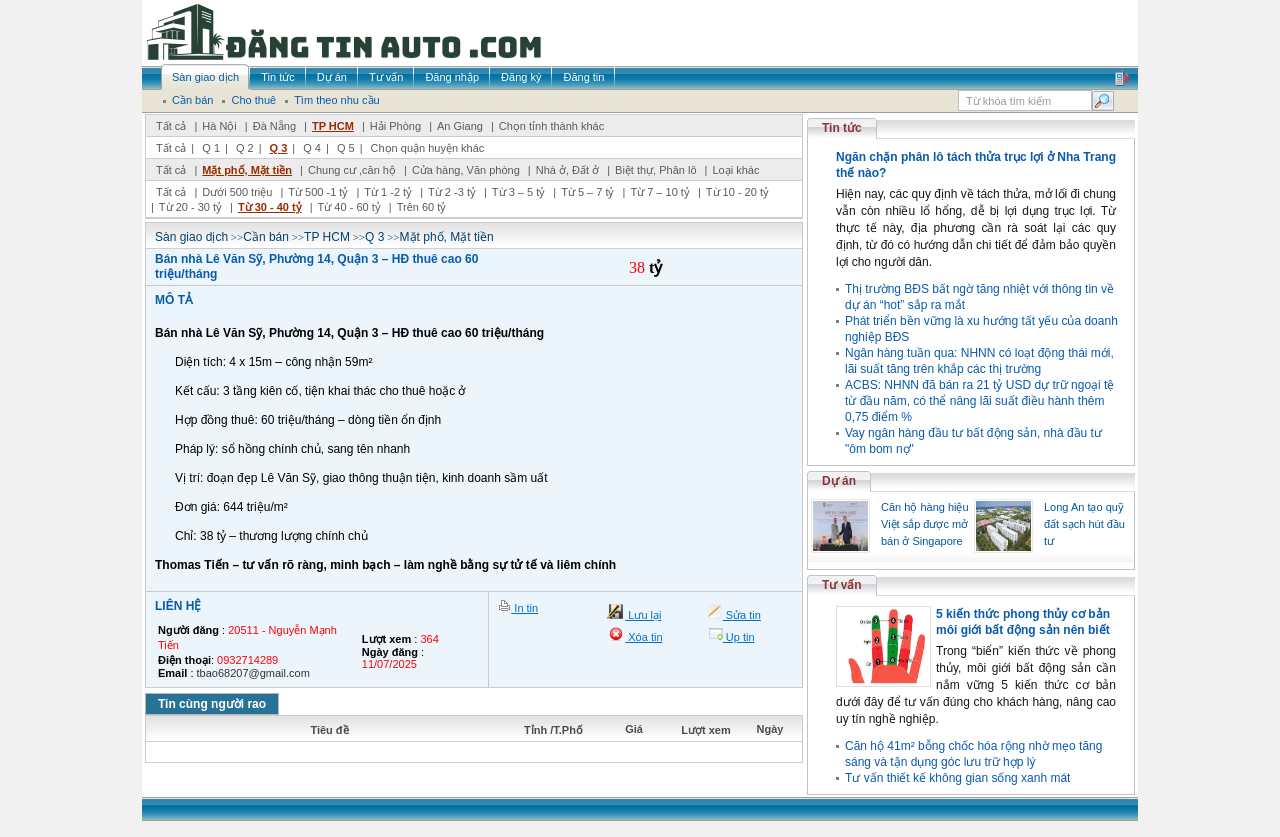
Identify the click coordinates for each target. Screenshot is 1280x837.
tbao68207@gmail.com (253, 673)
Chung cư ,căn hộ (352, 170)
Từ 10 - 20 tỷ (737, 192)
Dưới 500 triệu (237, 192)
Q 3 (279, 148)
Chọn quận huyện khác (428, 148)
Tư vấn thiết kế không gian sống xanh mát (957, 778)
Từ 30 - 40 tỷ (270, 207)
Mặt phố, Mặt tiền (247, 170)
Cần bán (266, 237)
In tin (524, 608)
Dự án (839, 481)
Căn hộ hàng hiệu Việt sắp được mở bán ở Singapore (925, 524)
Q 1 (211, 148)
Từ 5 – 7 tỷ (587, 192)
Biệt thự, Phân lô (656, 170)
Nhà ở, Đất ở (567, 170)
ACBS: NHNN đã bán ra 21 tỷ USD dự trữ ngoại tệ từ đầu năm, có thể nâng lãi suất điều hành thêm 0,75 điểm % (979, 401)
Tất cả (171, 126)
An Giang (460, 126)
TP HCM (333, 126)
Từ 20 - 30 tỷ (190, 207)
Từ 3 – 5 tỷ (518, 192)
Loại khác (735, 170)
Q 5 (346, 148)
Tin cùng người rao (212, 704)
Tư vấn (842, 585)
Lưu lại (643, 615)
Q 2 (245, 148)
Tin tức (842, 128)
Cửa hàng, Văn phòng (466, 170)
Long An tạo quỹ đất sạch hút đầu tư (1084, 524)
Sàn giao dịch (191, 237)
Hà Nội (219, 126)
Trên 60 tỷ (422, 207)
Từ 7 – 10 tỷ (659, 192)
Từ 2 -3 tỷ (452, 192)
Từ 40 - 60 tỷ (349, 207)
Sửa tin (742, 615)
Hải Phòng (395, 126)
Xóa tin (643, 637)
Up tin (739, 637)
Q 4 (312, 148)
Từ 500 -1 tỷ (318, 192)
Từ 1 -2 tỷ (388, 192)
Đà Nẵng (274, 126)
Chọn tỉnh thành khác (551, 126)
